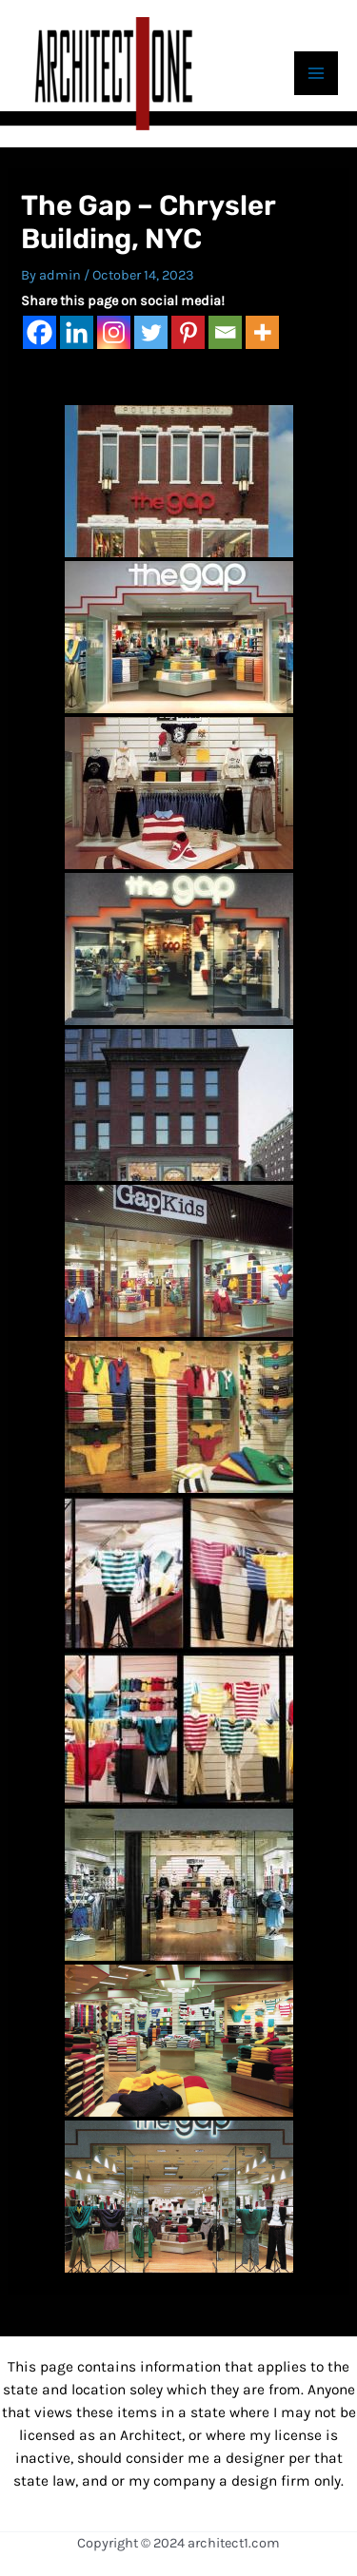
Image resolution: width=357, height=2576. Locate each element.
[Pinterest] (188, 332)
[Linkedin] (76, 332)
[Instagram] (113, 332)
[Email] (225, 332)
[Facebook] (39, 332)
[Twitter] (151, 332)
